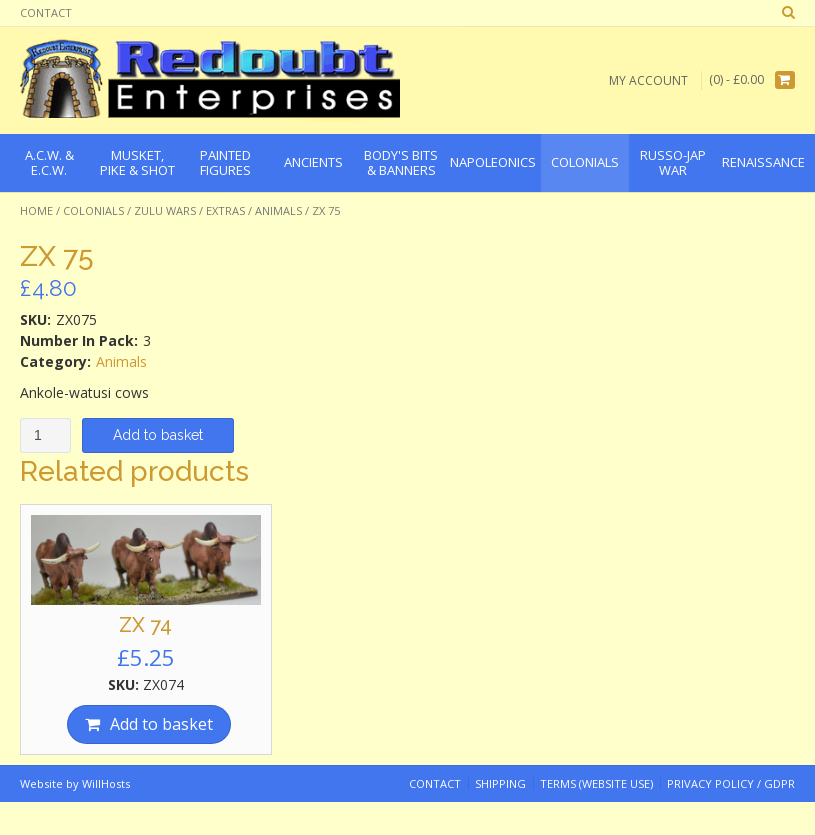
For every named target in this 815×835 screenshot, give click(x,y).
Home (36, 210)
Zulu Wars (165, 210)
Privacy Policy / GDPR (731, 783)
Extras (225, 210)
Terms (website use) (596, 783)
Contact (46, 12)
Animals (278, 210)
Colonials (93, 210)
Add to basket (158, 435)
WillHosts (106, 783)
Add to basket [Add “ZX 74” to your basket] (161, 724)
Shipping (500, 783)
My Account (648, 80)
